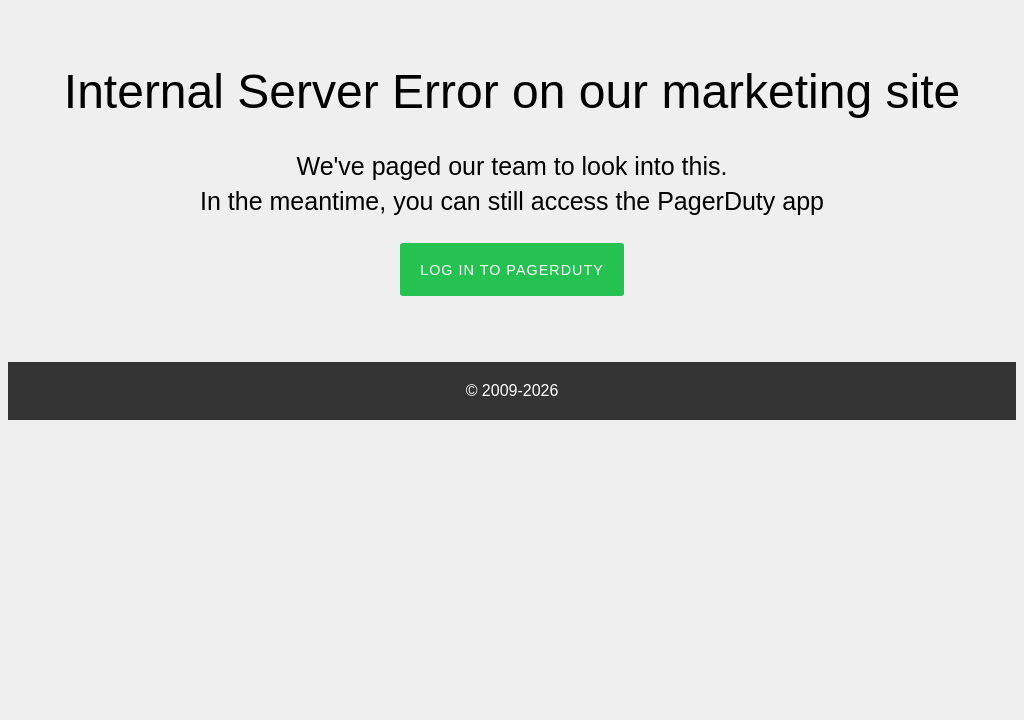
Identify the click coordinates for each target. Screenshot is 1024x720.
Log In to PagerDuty (512, 270)
